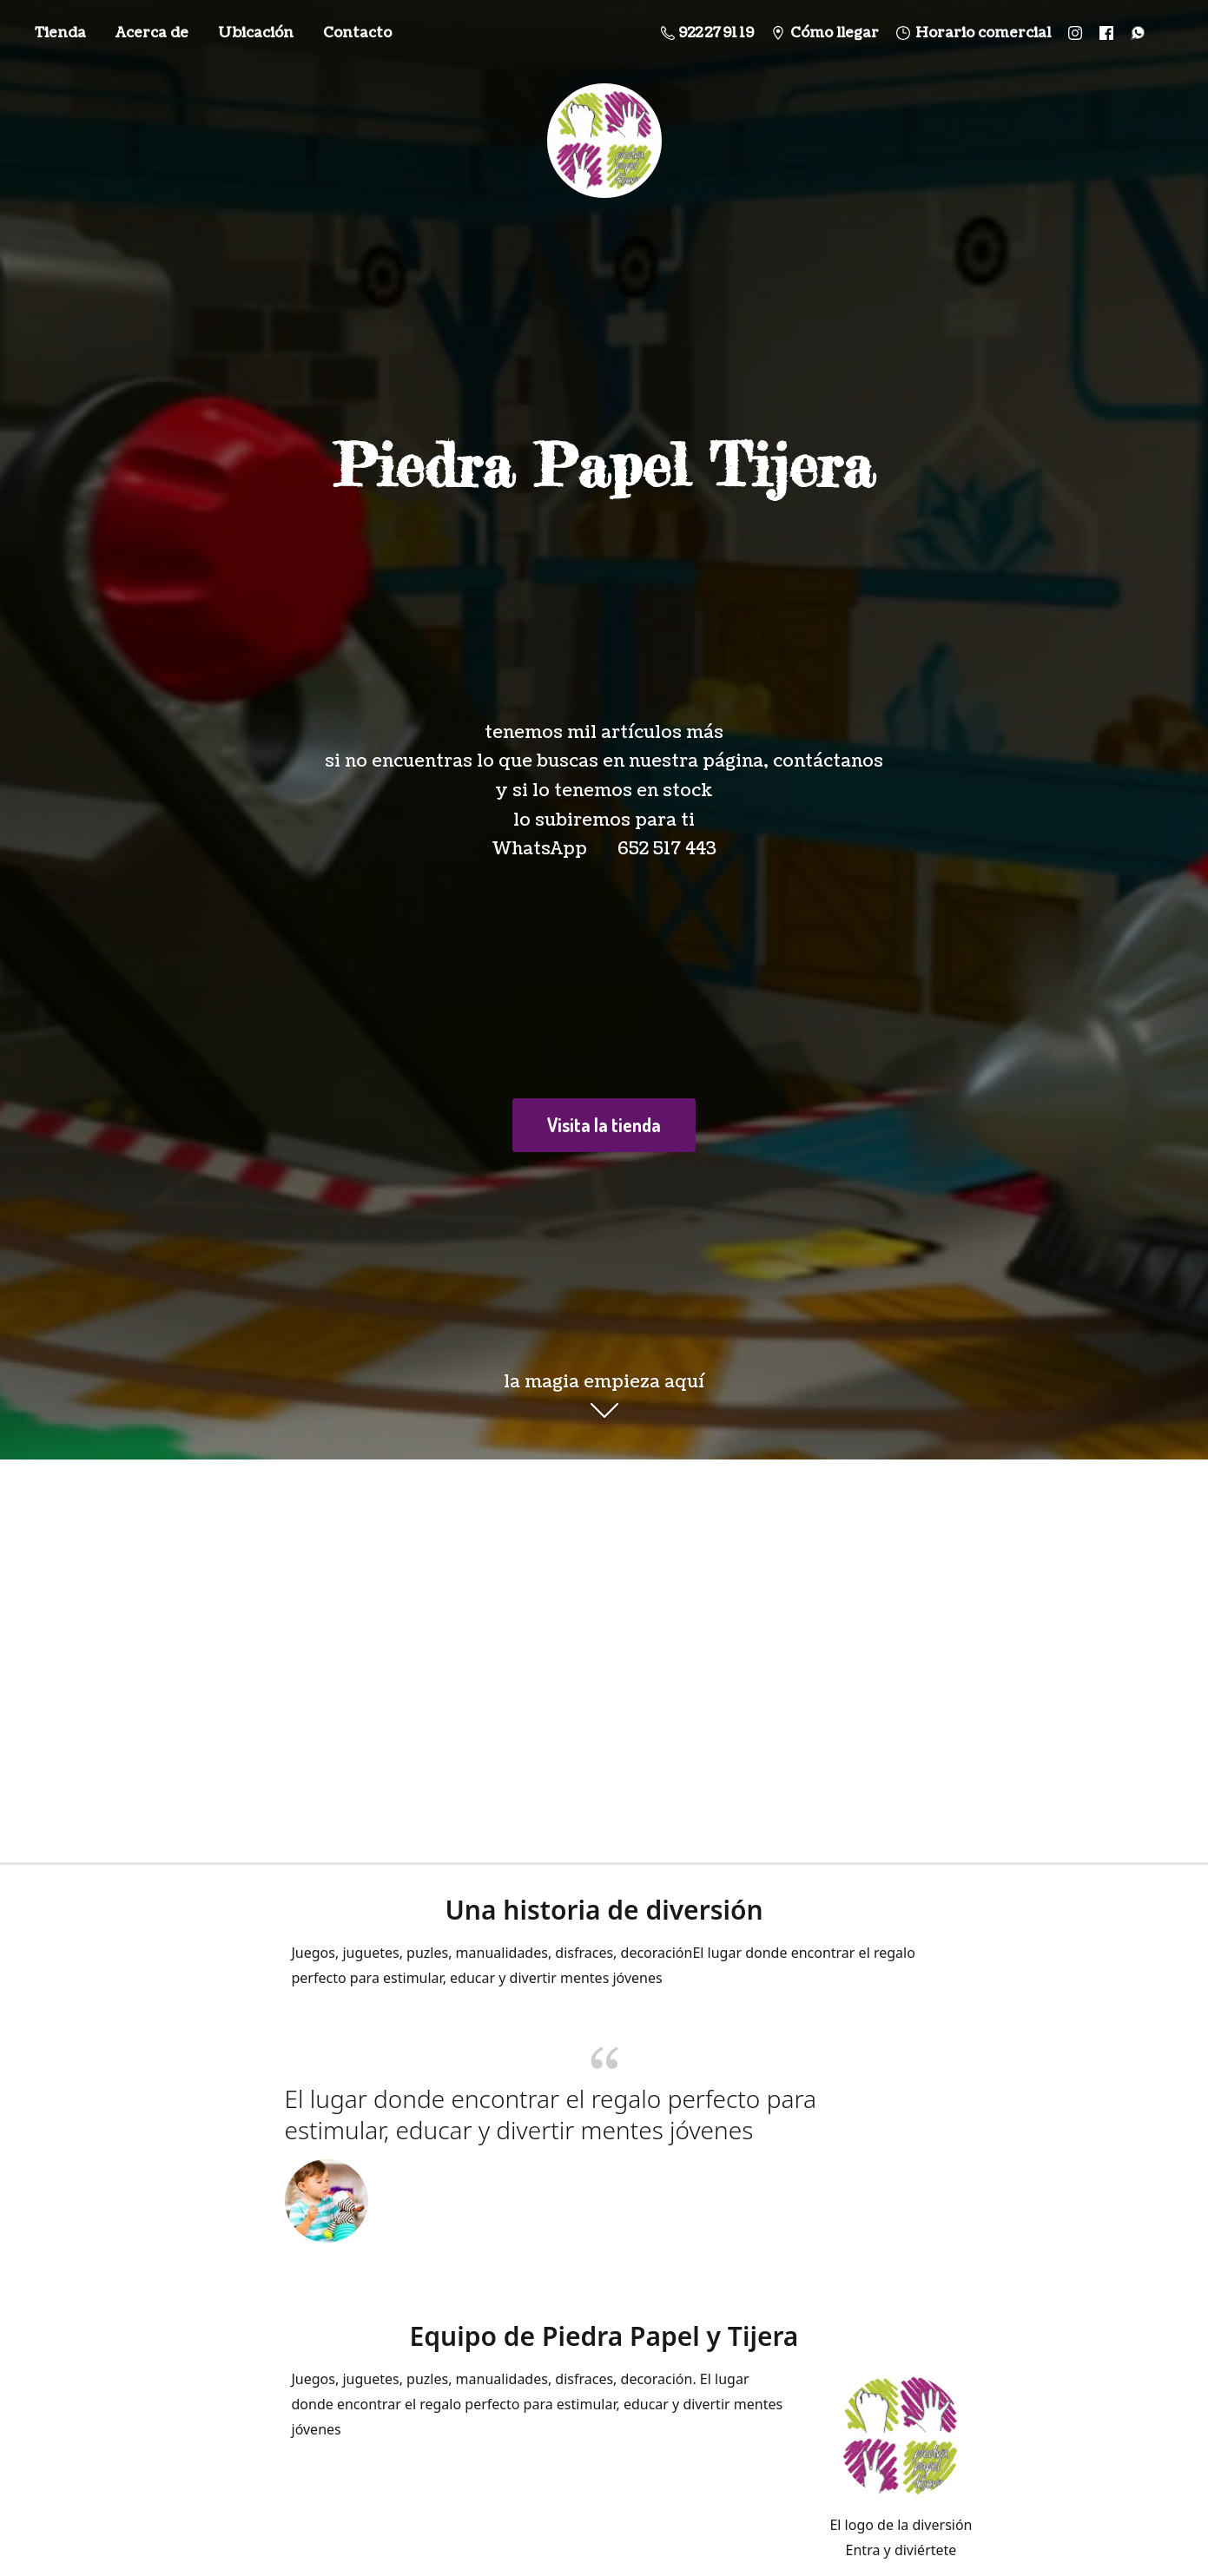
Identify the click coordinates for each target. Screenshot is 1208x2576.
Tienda (60, 33)
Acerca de (152, 33)
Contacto (357, 33)
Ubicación (256, 33)
